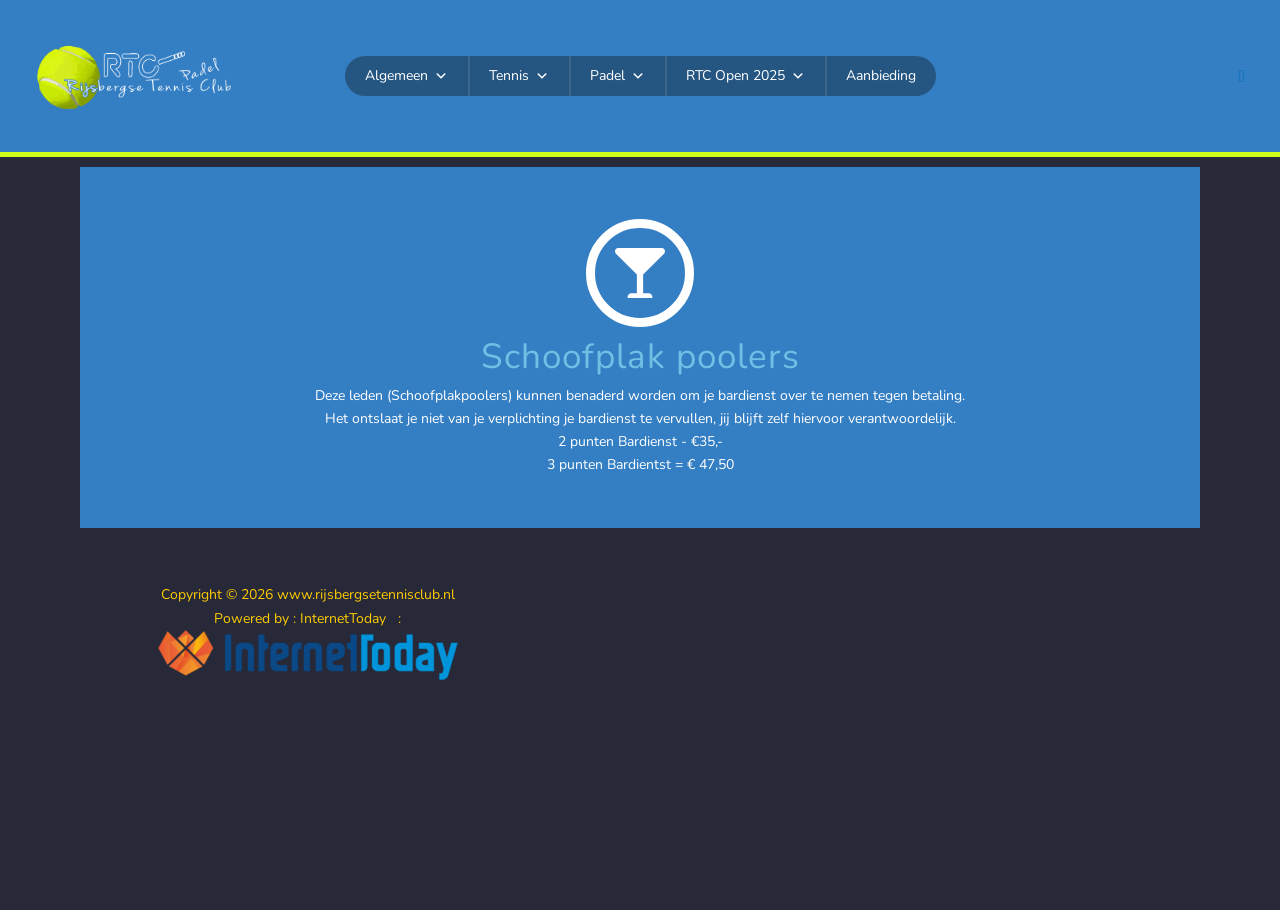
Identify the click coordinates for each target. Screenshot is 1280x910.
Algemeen (406, 76)
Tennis (519, 76)
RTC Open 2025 (745, 76)
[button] (1241, 76)
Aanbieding (881, 75)
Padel (617, 76)
